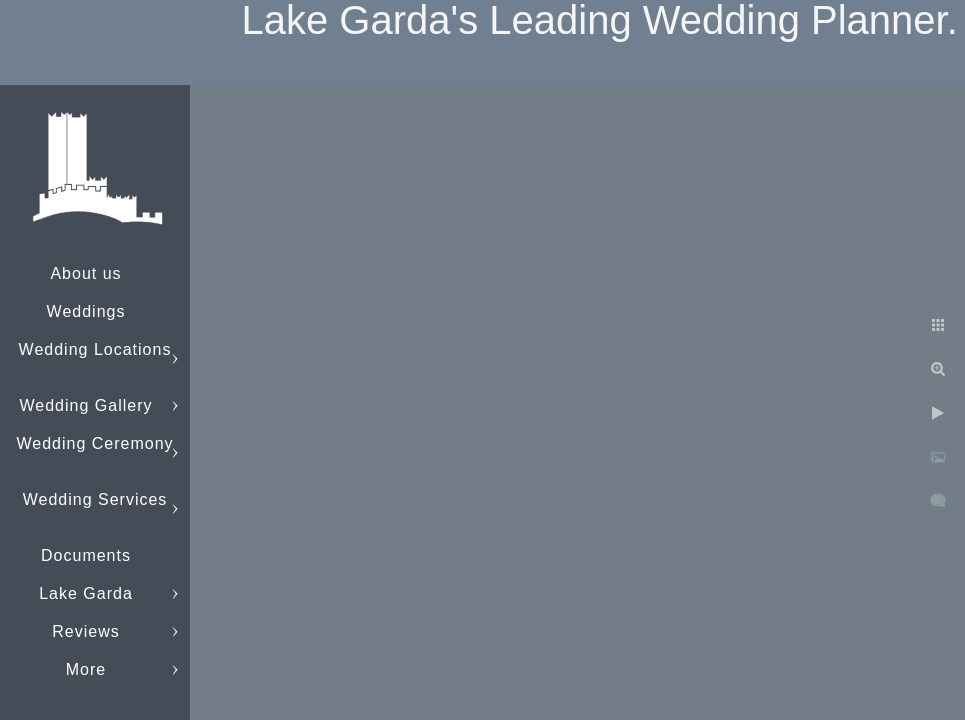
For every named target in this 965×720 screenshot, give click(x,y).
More (86, 669)
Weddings (86, 311)
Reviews (85, 631)
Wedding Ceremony (94, 443)
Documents (86, 555)
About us (85, 273)
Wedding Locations (95, 349)
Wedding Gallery (86, 405)
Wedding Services (95, 499)
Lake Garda (86, 593)
